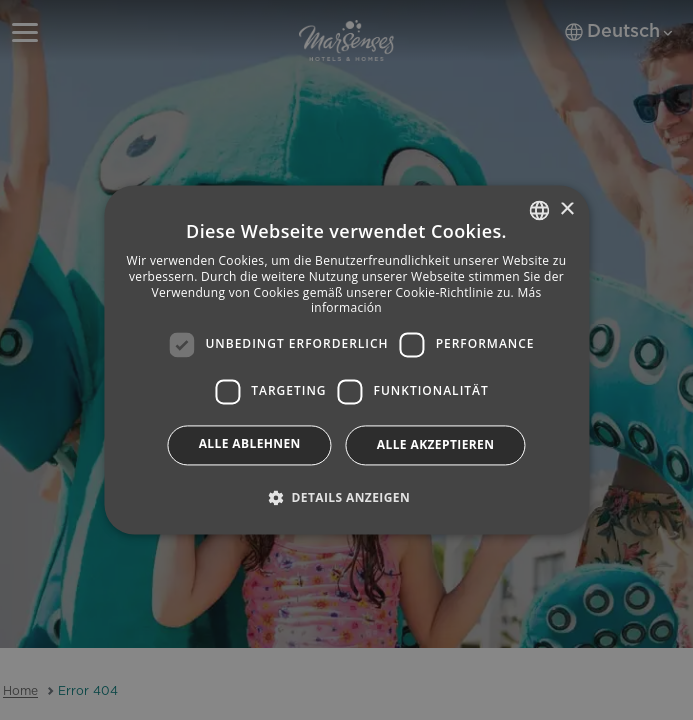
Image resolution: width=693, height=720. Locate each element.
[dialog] (346, 359)
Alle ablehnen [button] (250, 443)
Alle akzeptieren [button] (436, 444)
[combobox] (539, 210)
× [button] (566, 209)
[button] (346, 498)
